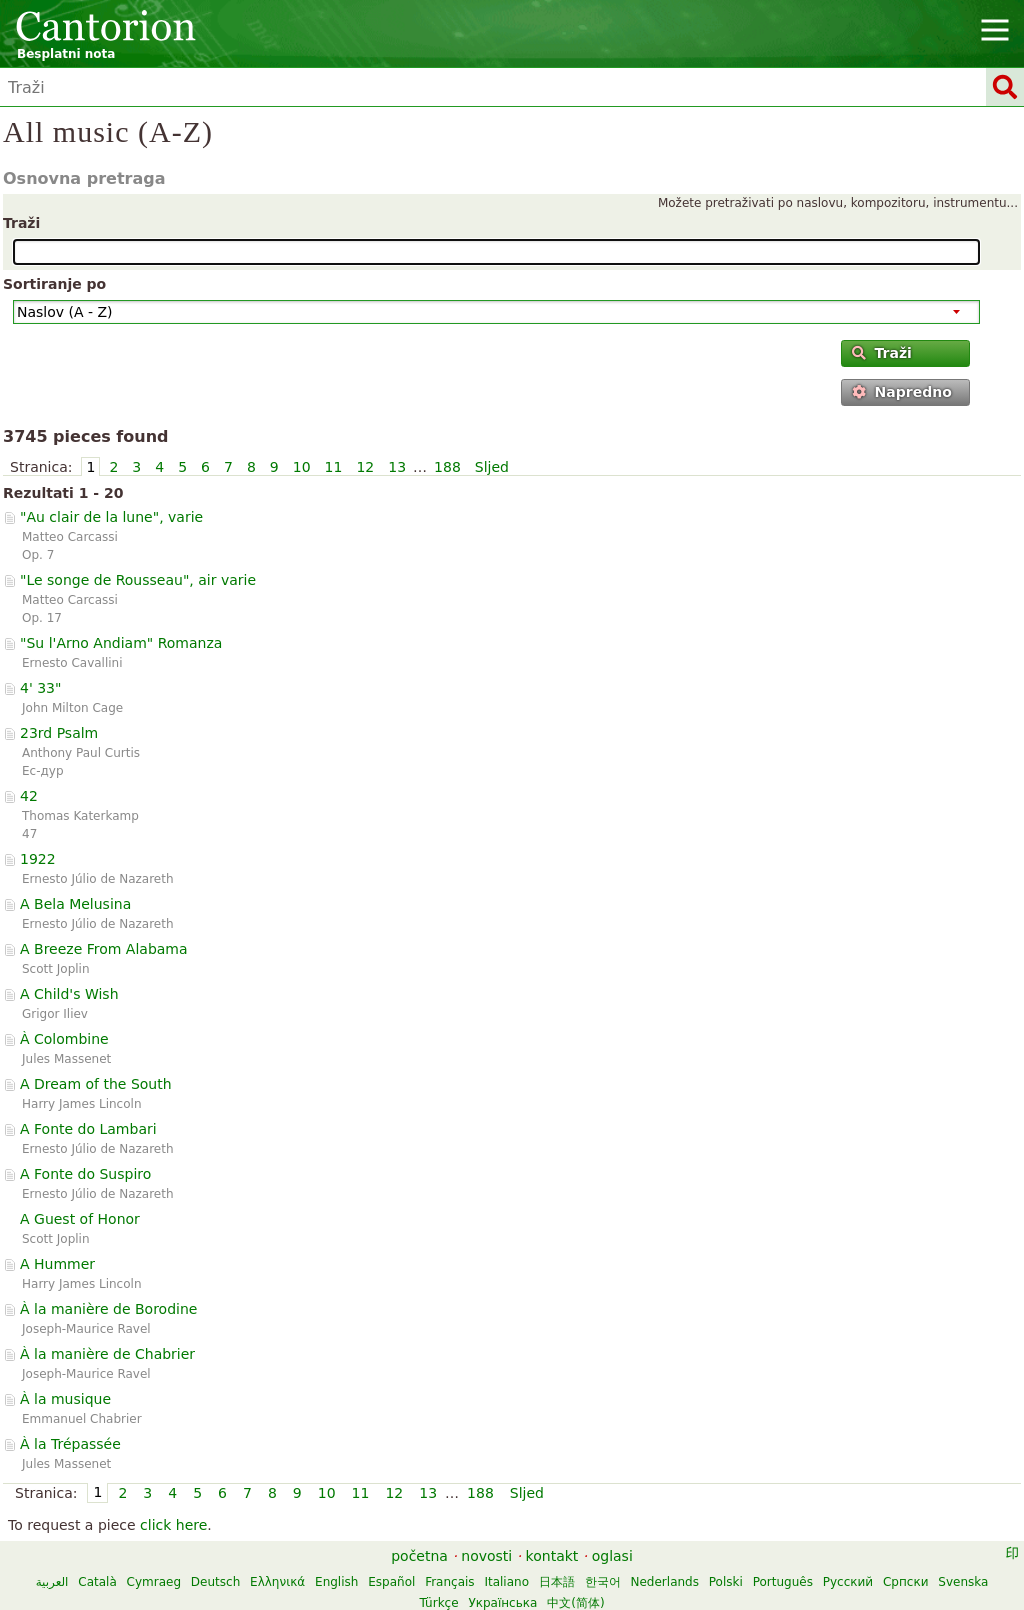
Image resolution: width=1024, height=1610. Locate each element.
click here (173, 1525)
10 (302, 467)
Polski (726, 1582)
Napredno (902, 392)
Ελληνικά (277, 1582)
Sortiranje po (54, 284)
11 (334, 467)
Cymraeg (154, 1582)
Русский (848, 1582)
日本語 (557, 1582)
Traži (21, 223)
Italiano (506, 1582)
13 (397, 467)
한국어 (603, 1582)
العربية (52, 1582)
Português (783, 1582)
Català (97, 1582)
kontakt (552, 1556)
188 (447, 467)
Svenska (963, 1582)
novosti (486, 1556)
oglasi (612, 1556)
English (336, 1582)
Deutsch (215, 1582)
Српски (906, 1582)
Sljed (492, 467)
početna (419, 1556)
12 (365, 467)
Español (391, 1582)
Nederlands (665, 1582)
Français (449, 1582)
